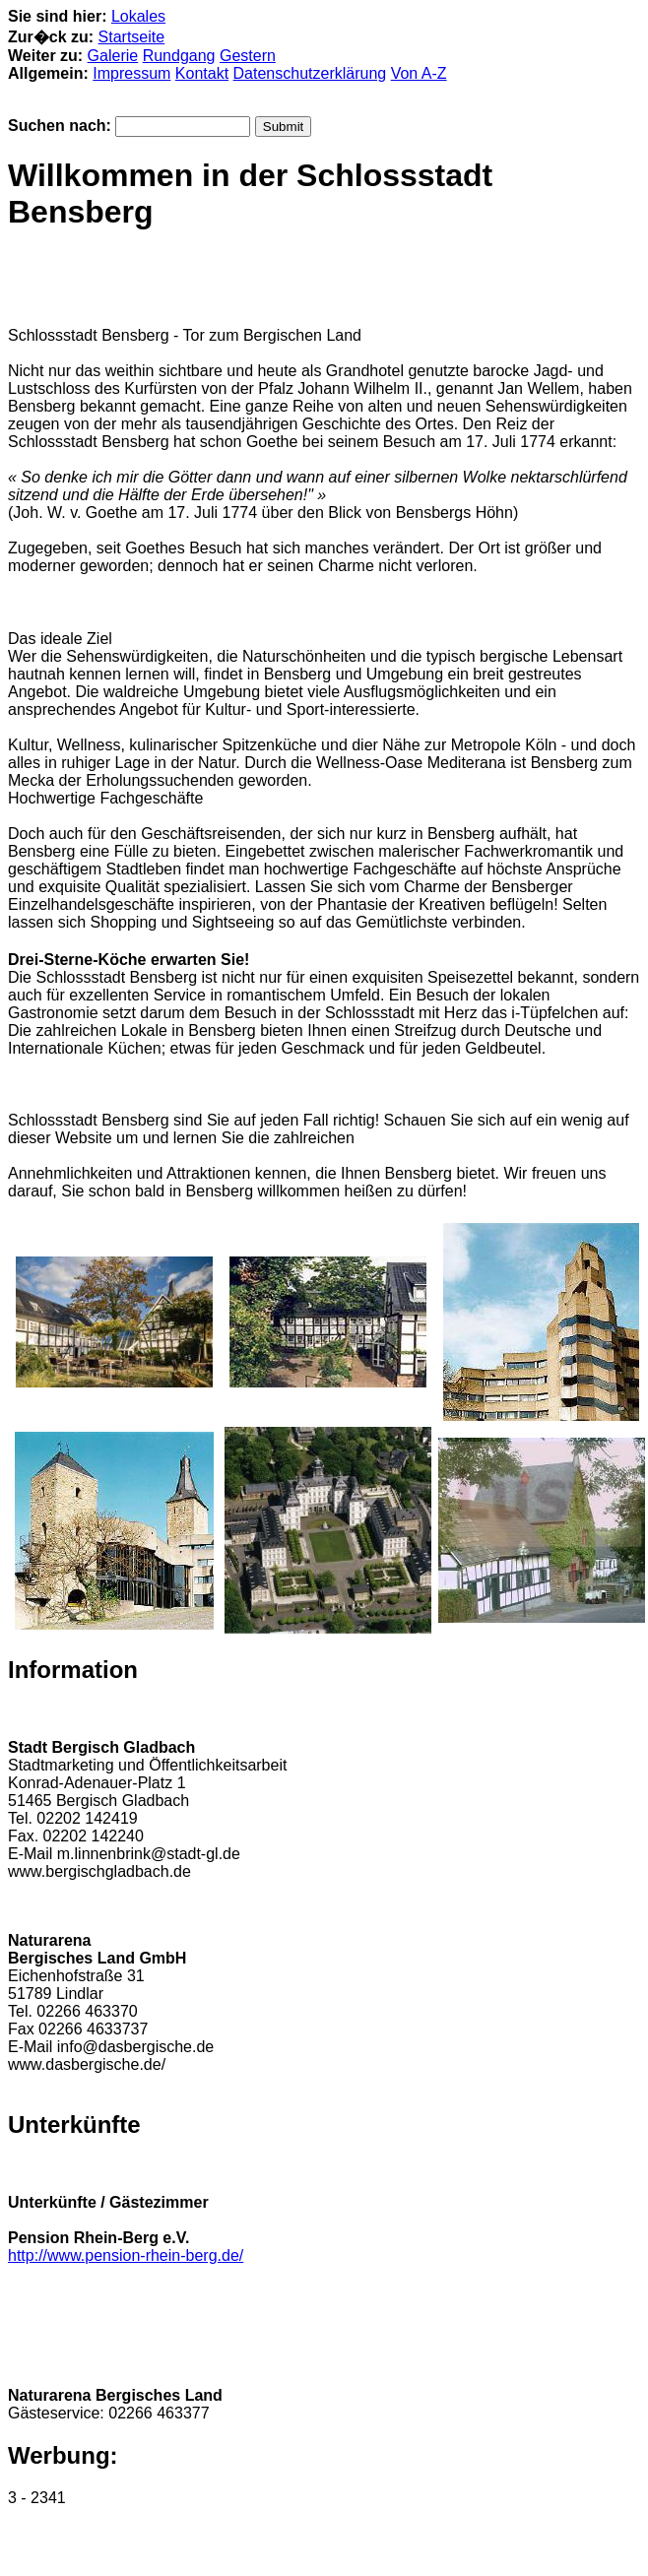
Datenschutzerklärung (310, 73)
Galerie (113, 55)
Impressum (131, 73)
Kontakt (201, 73)
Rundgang (179, 55)
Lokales (138, 16)
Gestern (248, 55)
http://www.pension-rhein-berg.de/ (125, 2255)
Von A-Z (419, 73)
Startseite (131, 37)
